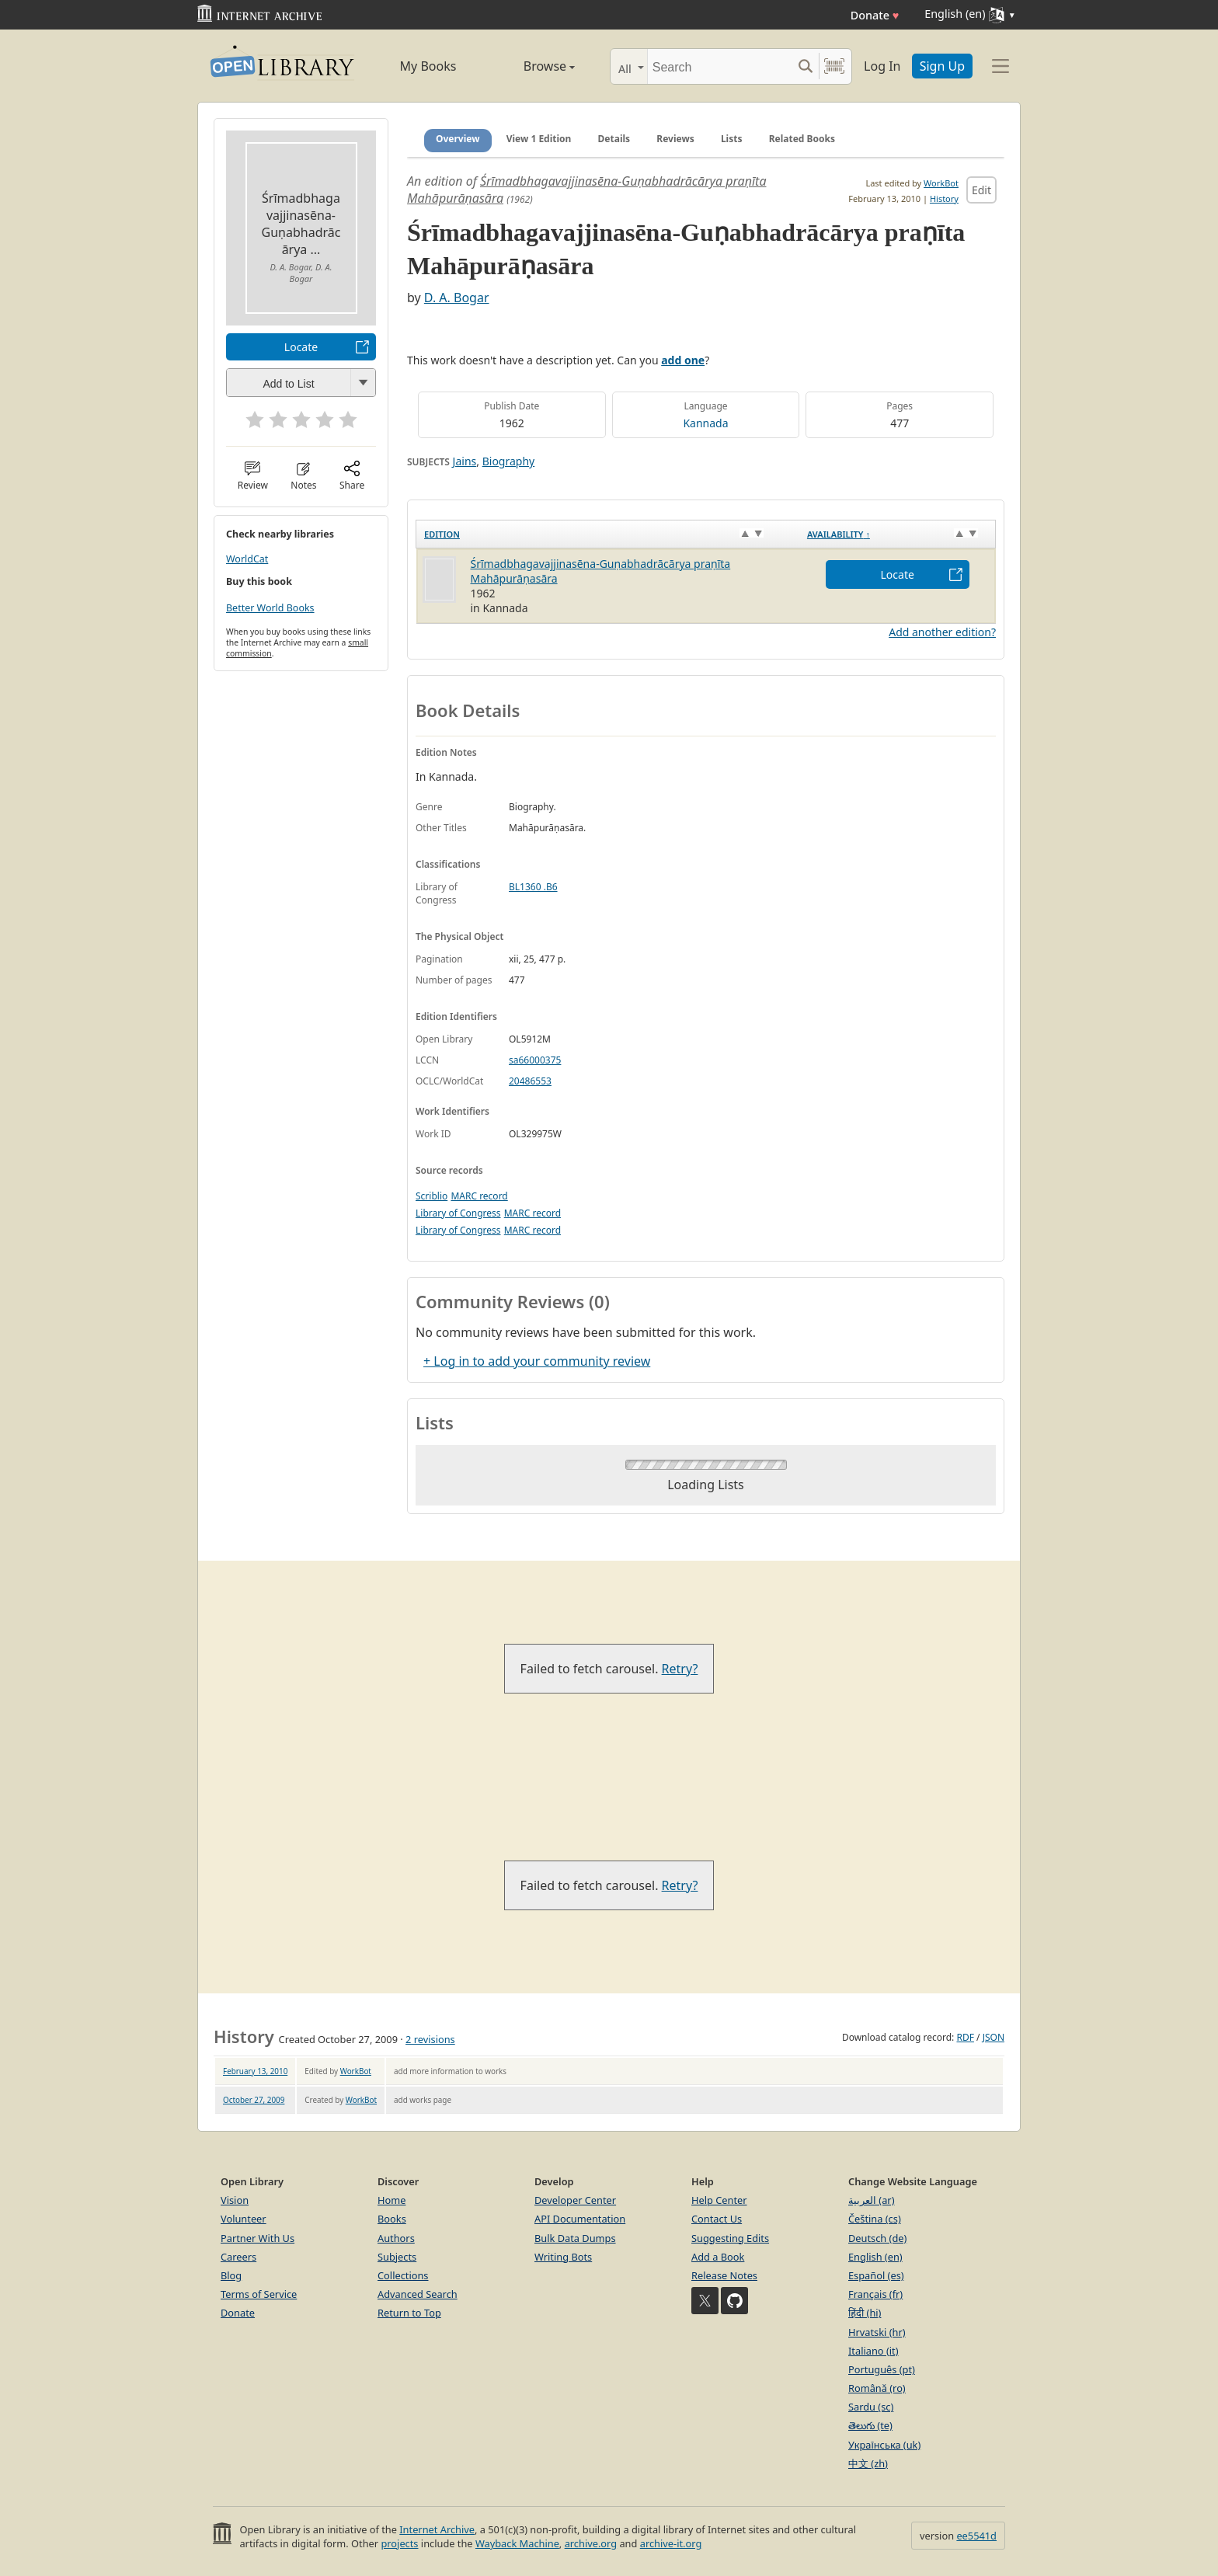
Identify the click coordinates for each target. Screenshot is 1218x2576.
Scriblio (431, 1196)
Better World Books (270, 607)
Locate (301, 346)
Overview (458, 138)
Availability (838, 534)
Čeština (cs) (874, 2219)
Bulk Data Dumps (575, 2238)
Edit (981, 190)
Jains (465, 461)
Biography (508, 461)
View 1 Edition (539, 138)
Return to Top (409, 2313)
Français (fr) (875, 2294)
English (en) (875, 2257)
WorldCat (247, 559)
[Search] (719, 66)
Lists (732, 138)
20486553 (530, 1081)
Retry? (680, 1668)
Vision (235, 2200)
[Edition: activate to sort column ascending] (607, 534)
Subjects (397, 2257)
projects (399, 2543)
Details (614, 138)
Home (391, 2200)
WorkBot (941, 183)
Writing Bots (563, 2257)
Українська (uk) (884, 2445)
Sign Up (942, 66)
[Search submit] (805, 66)
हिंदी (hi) (864, 2313)
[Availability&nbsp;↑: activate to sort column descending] (897, 534)
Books (392, 2219)
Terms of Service (259, 2294)
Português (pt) (881, 2369)
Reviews (675, 138)
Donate (875, 15)
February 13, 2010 (255, 2071)
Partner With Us (257, 2238)
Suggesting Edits (730, 2238)
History (944, 198)
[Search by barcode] (834, 66)
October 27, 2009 (253, 2099)
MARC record (479, 1196)
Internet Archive (437, 2529)
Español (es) (876, 2275)
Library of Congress (458, 1213)
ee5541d (976, 2536)
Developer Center (575, 2200)
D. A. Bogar (456, 297)
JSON (993, 2037)
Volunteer (243, 2219)
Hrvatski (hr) (877, 2332)
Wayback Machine (517, 2543)
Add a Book (717, 2257)
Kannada (705, 423)
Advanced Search (418, 2294)
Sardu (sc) (870, 2407)
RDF (964, 2037)
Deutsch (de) (877, 2238)
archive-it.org (671, 2543)
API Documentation (579, 2219)
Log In (882, 66)
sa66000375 (535, 1060)
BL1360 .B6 (533, 886)
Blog (231, 2275)
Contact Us (716, 2219)
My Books (428, 66)
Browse (532, 66)
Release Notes (724, 2275)
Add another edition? (942, 632)
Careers (238, 2257)
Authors (396, 2238)
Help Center (719, 2200)
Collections (403, 2275)
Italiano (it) (873, 2351)
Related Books (802, 138)
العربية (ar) (871, 2200)
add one (683, 360)
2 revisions (430, 2039)
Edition (442, 534)
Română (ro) (877, 2388)
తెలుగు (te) (870, 2425)
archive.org (591, 2543)
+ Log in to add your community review (536, 1361)
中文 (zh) (868, 2463)
